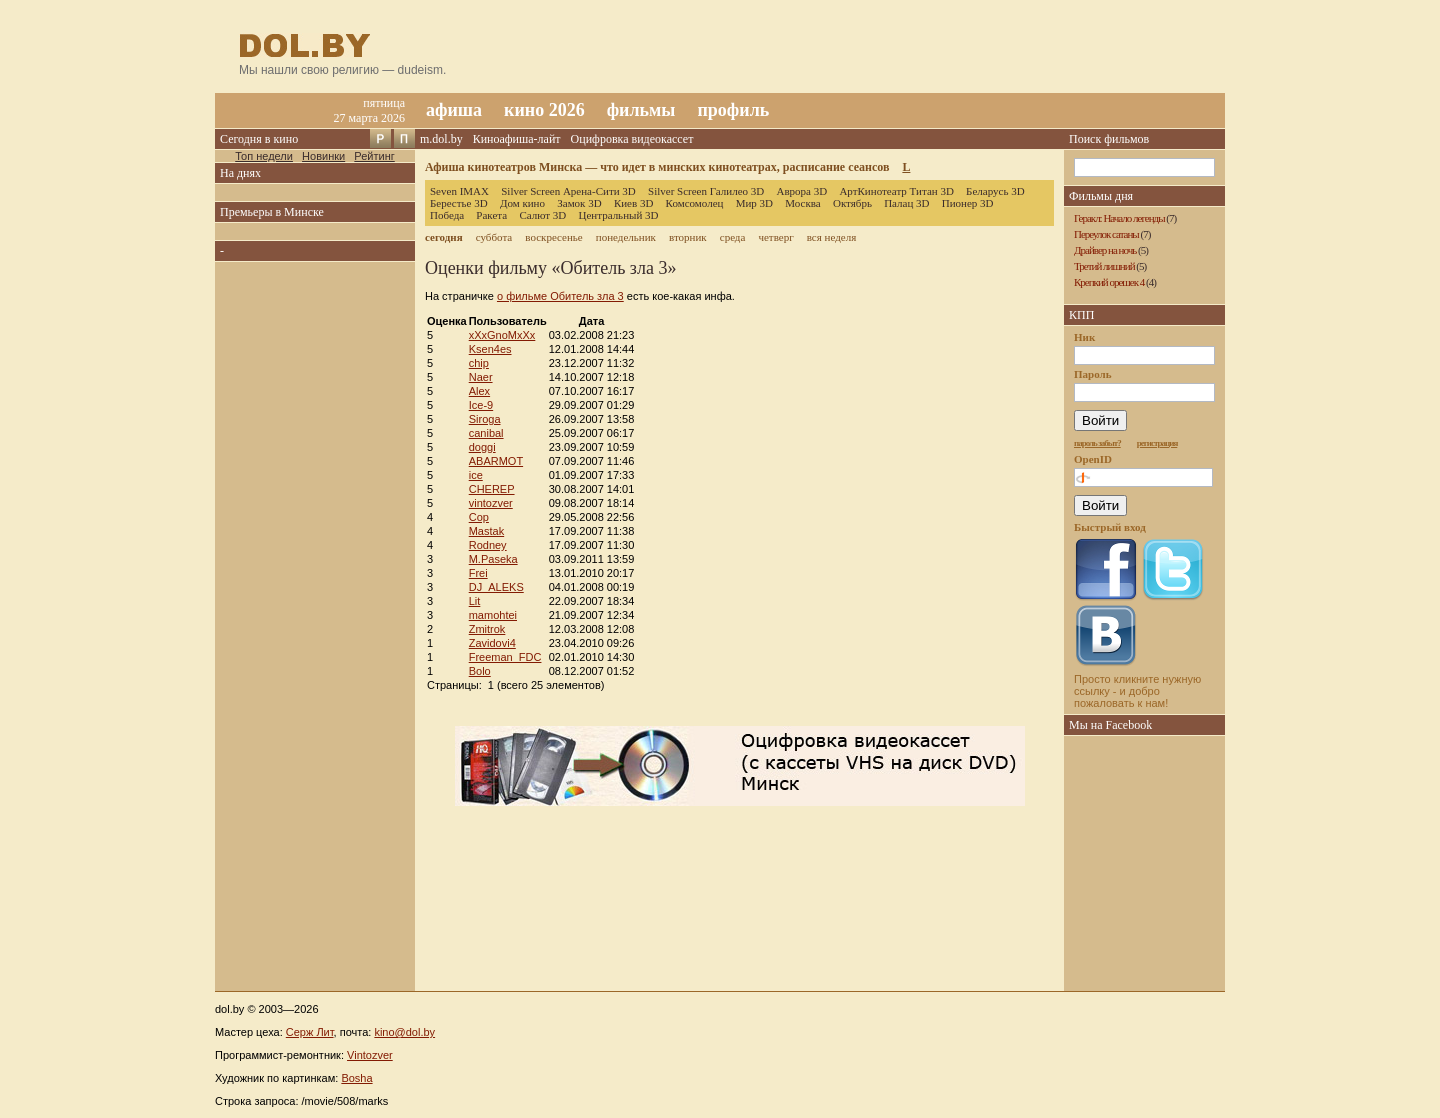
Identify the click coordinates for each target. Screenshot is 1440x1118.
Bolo (480, 671)
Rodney (488, 545)
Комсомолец (695, 203)
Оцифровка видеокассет (632, 139)
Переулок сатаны (1106, 234)
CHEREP (492, 489)
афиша (454, 110)
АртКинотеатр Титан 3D (896, 191)
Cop (479, 517)
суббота (494, 237)
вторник (688, 237)
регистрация (1157, 443)
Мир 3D (754, 203)
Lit (475, 601)
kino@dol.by (404, 1032)
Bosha (356, 1078)
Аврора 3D (801, 191)
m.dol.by (441, 139)
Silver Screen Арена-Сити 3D (568, 191)
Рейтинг (374, 156)
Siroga (485, 419)
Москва (802, 203)
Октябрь (852, 203)
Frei (478, 573)
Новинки (323, 156)
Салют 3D (542, 215)
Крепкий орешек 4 (1109, 282)
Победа (447, 215)
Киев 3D (634, 203)
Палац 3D (906, 203)
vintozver (491, 503)
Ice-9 (481, 405)
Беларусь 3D (995, 191)
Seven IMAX (459, 191)
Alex (479, 391)
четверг (775, 237)
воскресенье (553, 237)
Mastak (486, 531)
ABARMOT (496, 461)
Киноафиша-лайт (517, 139)
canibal (486, 433)
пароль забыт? (1097, 443)
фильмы (641, 110)
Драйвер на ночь (1105, 250)
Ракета (491, 215)
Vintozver (370, 1055)
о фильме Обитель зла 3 (560, 296)
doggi (482, 447)
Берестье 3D (459, 203)
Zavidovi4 (492, 643)
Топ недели (264, 156)
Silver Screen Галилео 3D (706, 191)
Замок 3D (579, 203)
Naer (481, 377)
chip (479, 363)
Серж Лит (310, 1032)
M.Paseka (493, 559)
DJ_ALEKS (496, 587)
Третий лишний (1104, 266)
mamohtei (493, 615)
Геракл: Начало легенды (1119, 218)
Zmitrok (487, 629)
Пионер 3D (968, 203)
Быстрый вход (1110, 527)
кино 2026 (544, 110)
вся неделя (831, 237)
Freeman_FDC (505, 657)
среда (733, 237)
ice (476, 475)
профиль (733, 110)
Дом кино (522, 203)
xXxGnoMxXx (502, 335)
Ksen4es (490, 349)
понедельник (626, 237)
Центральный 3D (619, 215)
